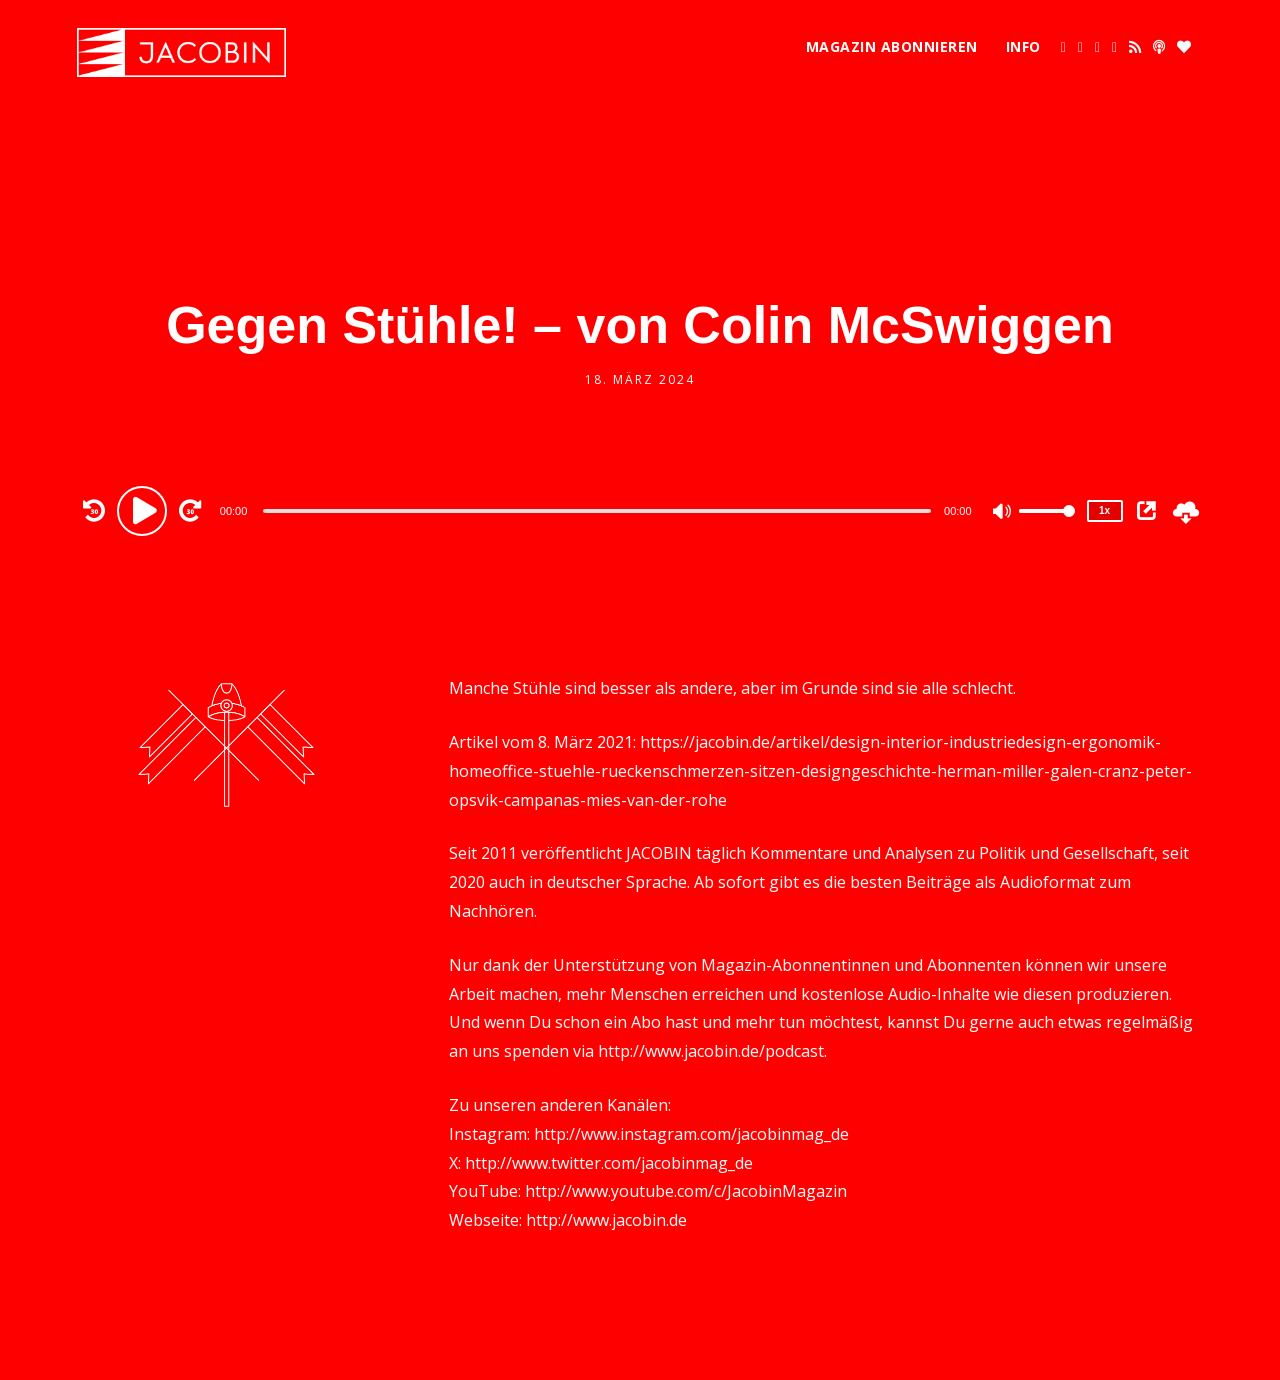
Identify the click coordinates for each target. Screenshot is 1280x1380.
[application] (600, 510)
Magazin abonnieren (892, 46)
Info (1023, 46)
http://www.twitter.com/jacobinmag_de (609, 1163)
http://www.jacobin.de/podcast (711, 1051)
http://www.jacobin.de (606, 1220)
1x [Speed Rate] (1104, 510)
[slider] (597, 511)
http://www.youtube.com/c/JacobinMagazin (686, 1191)
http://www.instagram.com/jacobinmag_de (691, 1134)
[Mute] (1003, 513)
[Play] (145, 510)
